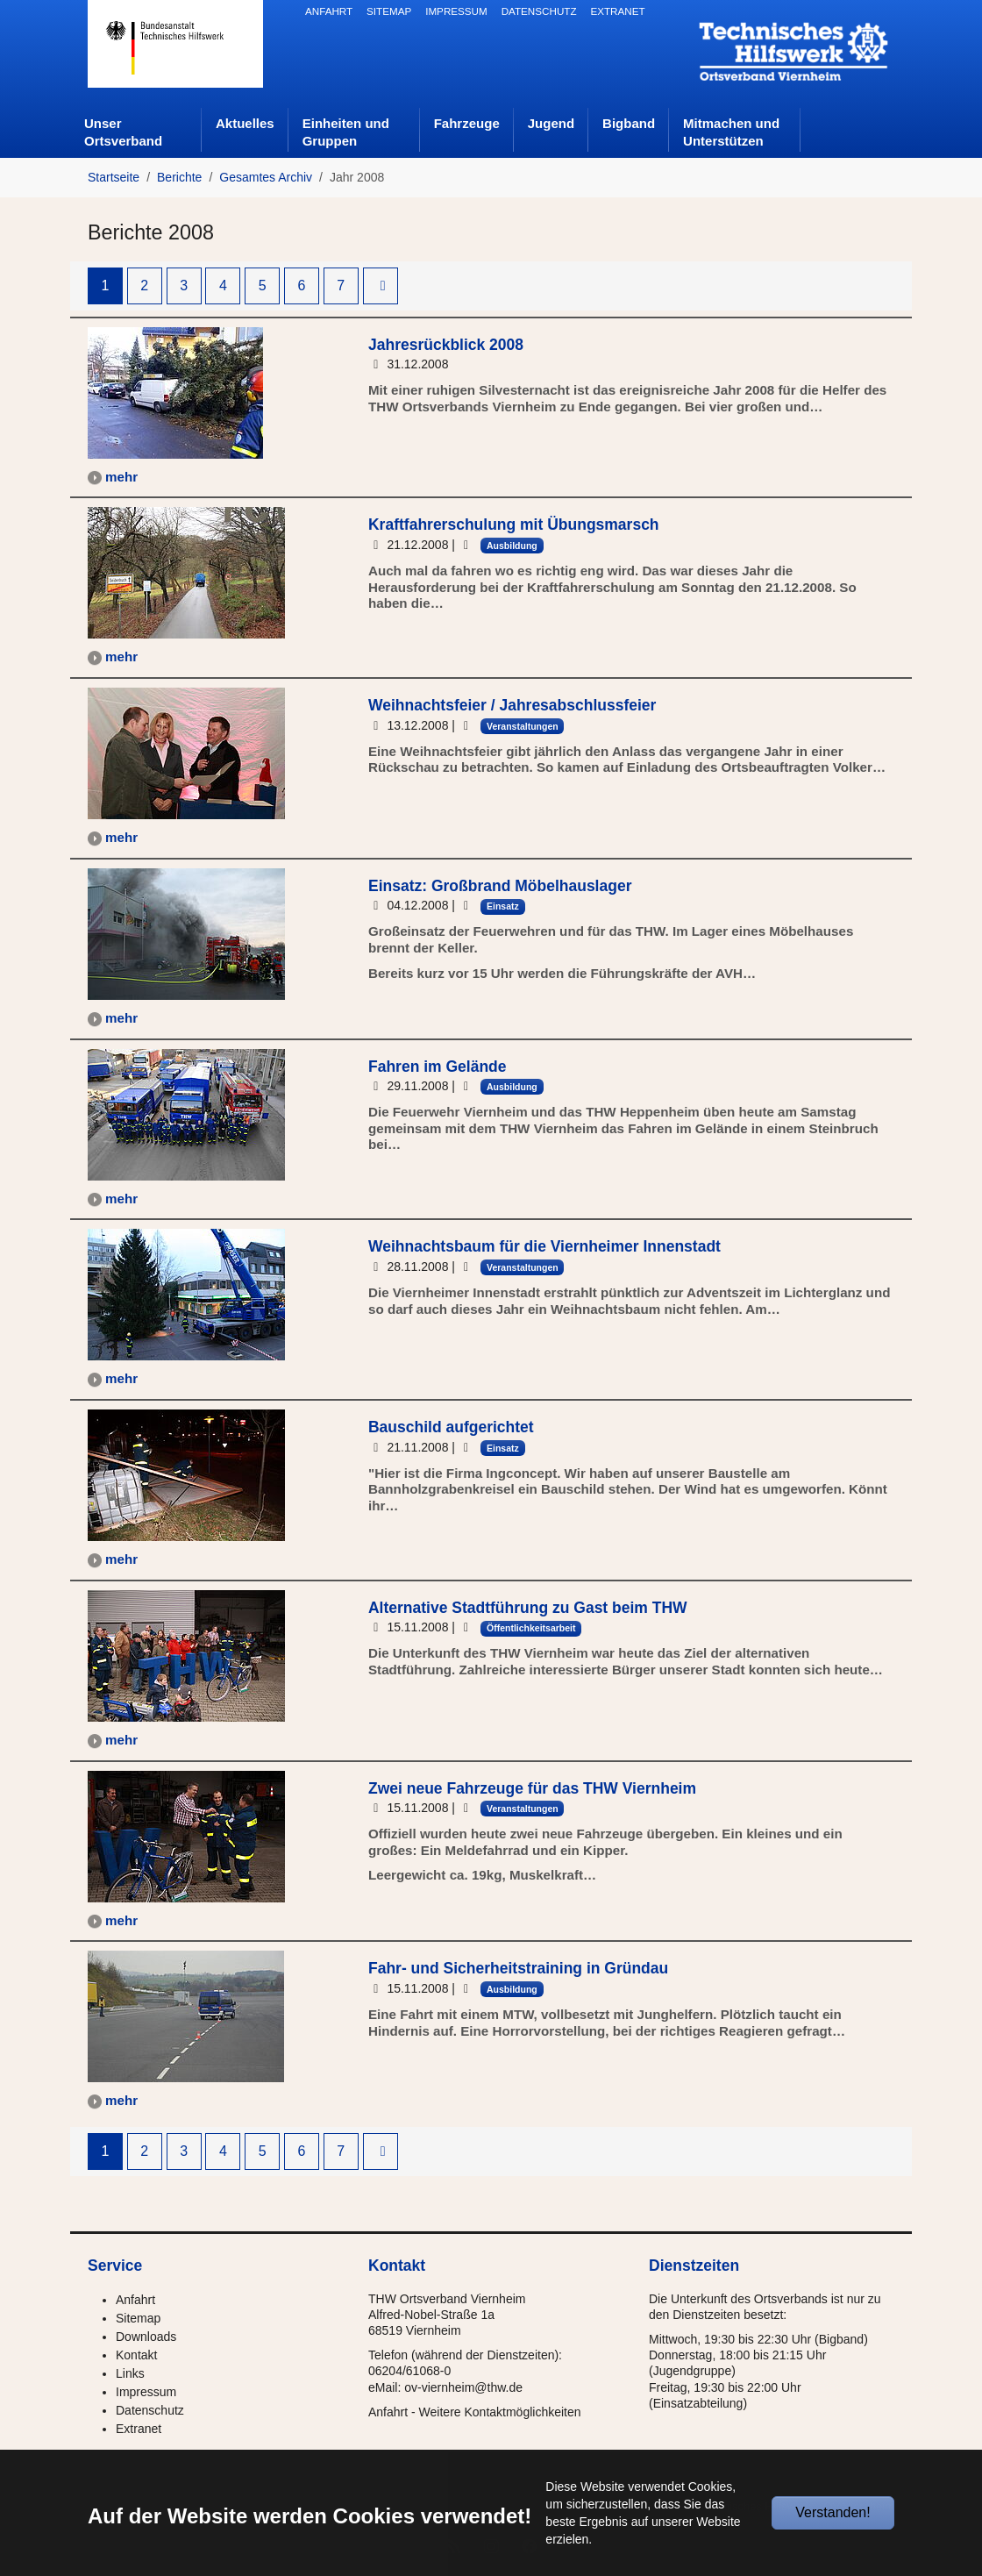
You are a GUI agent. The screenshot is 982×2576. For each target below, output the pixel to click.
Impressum (146, 2392)
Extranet (138, 2429)
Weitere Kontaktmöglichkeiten (500, 2412)
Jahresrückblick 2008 (445, 344)
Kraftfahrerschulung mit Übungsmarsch (513, 524)
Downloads (146, 2337)
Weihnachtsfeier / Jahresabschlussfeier (512, 705)
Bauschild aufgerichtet (451, 1427)
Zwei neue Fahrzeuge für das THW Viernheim (532, 1788)
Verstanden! (832, 2512)
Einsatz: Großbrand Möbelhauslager (499, 886)
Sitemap (138, 2318)
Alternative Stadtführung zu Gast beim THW (527, 1607)
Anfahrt (135, 2300)
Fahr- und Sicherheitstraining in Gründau (518, 1968)
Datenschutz (150, 2410)
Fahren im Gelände (437, 1066)
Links (130, 2373)
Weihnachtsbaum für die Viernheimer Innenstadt (544, 1246)
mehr (121, 476)
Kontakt (136, 2355)
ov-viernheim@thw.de (463, 2387)
